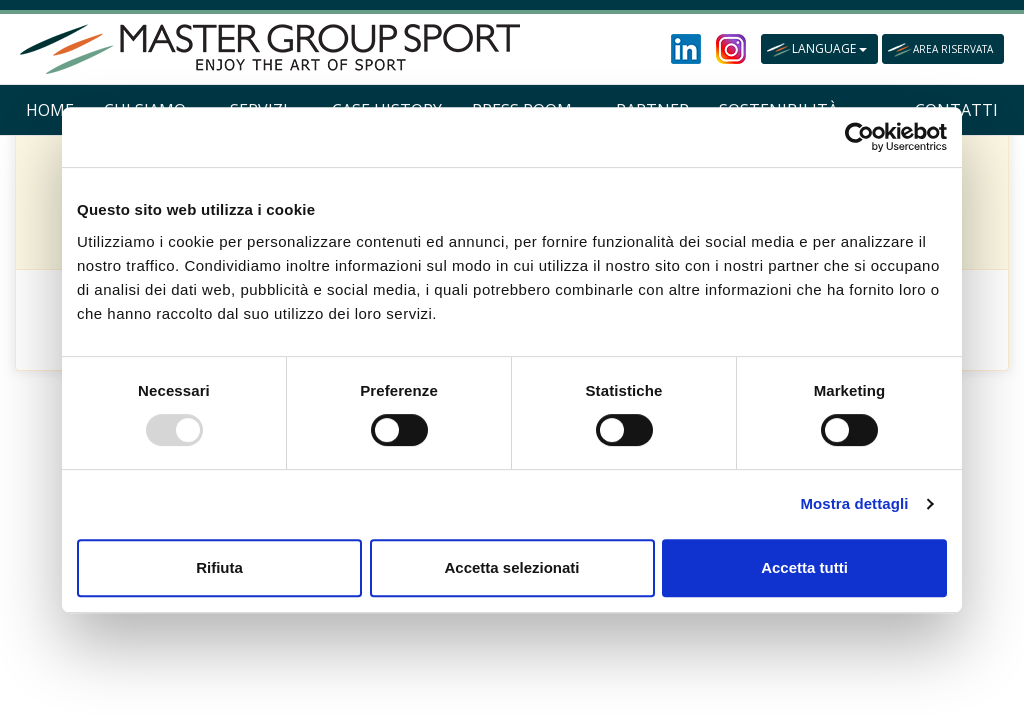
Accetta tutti (804, 567)
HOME (50, 110)
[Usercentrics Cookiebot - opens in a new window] (859, 137)
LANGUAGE (829, 48)
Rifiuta (219, 567)
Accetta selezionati (511, 567)
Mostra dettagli (854, 503)
